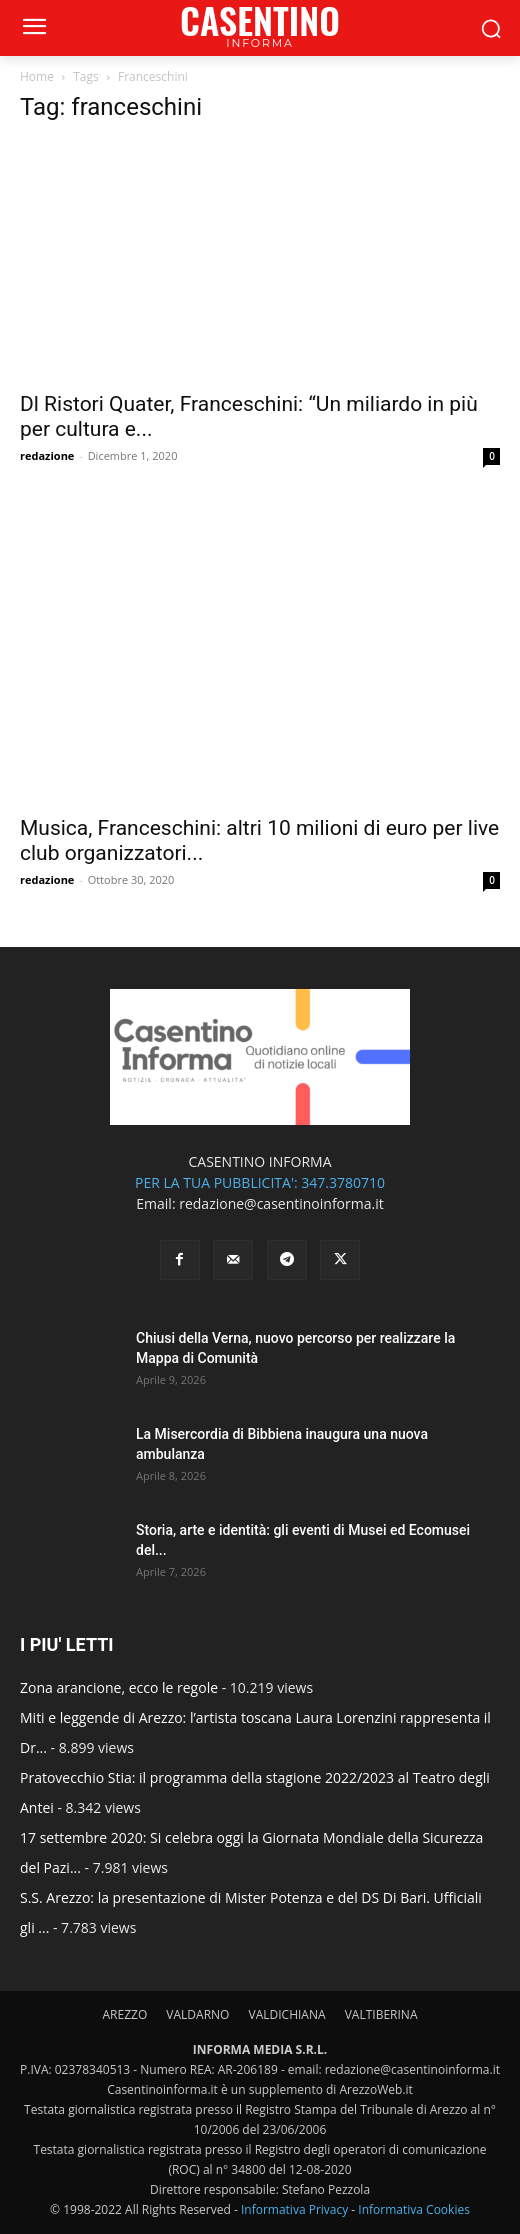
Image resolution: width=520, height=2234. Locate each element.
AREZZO (124, 2014)
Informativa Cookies (414, 2209)
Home (37, 76)
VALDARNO (197, 2014)
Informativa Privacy (294, 2209)
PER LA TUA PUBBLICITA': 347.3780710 (260, 1182)
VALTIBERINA (381, 2014)
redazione (47, 455)
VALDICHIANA (287, 2014)
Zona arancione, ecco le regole (119, 1687)
